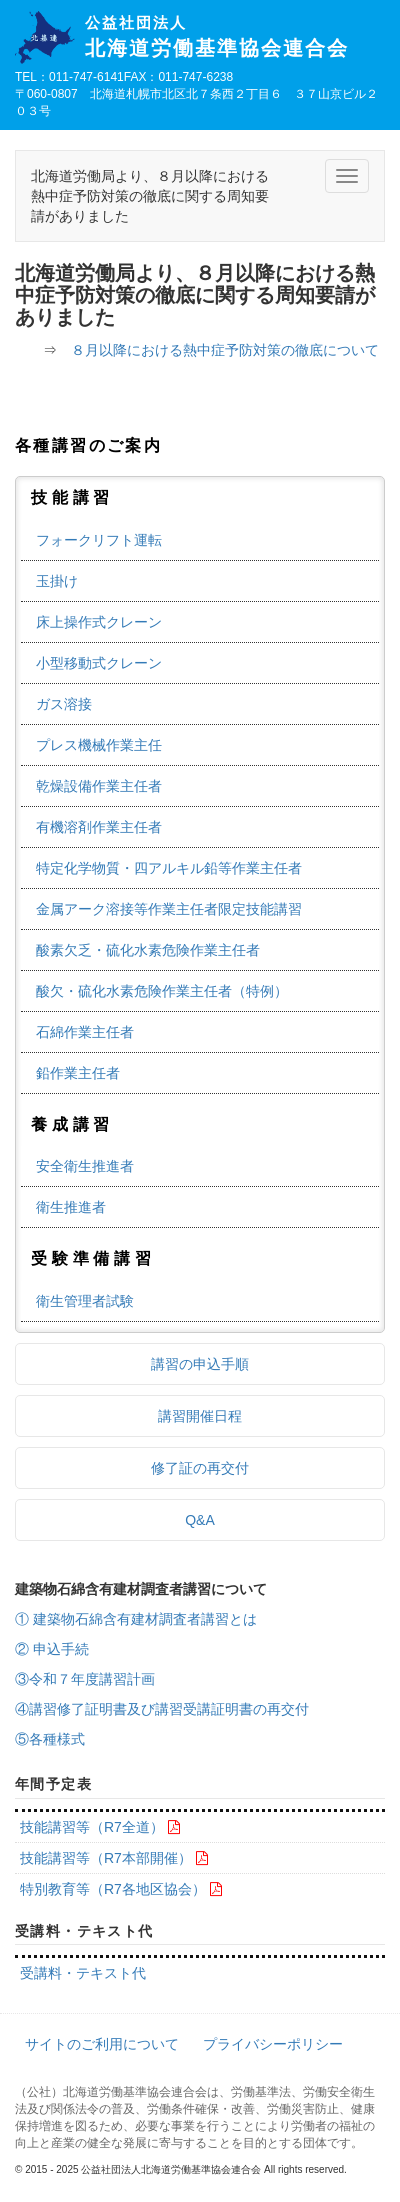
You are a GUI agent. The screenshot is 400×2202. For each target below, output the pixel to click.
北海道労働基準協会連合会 (235, 37)
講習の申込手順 (200, 1364)
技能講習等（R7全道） (92, 1827)
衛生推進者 (71, 1207)
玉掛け (57, 581)
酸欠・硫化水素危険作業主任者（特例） (162, 991)
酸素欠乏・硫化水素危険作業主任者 (148, 950)
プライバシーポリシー (273, 2044)
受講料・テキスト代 (83, 1973)
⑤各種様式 (50, 1739)
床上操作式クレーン (99, 622)
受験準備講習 (93, 1258)
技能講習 (72, 497)
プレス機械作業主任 (99, 745)
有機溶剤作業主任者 (99, 827)
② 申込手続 (52, 1649)
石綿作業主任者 (85, 1032)
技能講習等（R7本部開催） (106, 1858)
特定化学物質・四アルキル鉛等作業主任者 (169, 868)
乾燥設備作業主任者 (99, 786)
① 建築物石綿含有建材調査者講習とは (136, 1619)
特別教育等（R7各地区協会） (113, 1889)
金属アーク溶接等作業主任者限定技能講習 (169, 909)
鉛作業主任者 (78, 1073)
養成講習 (72, 1124)
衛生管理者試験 (85, 1301)
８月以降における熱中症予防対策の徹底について (225, 350)
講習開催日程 (200, 1416)
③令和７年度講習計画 (85, 1679)
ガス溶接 (64, 704)
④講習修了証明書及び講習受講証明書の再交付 (162, 1709)
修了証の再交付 (200, 1468)
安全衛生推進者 (85, 1166)
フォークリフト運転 (99, 540)
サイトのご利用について (102, 2044)
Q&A (200, 1520)
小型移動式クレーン (99, 663)
